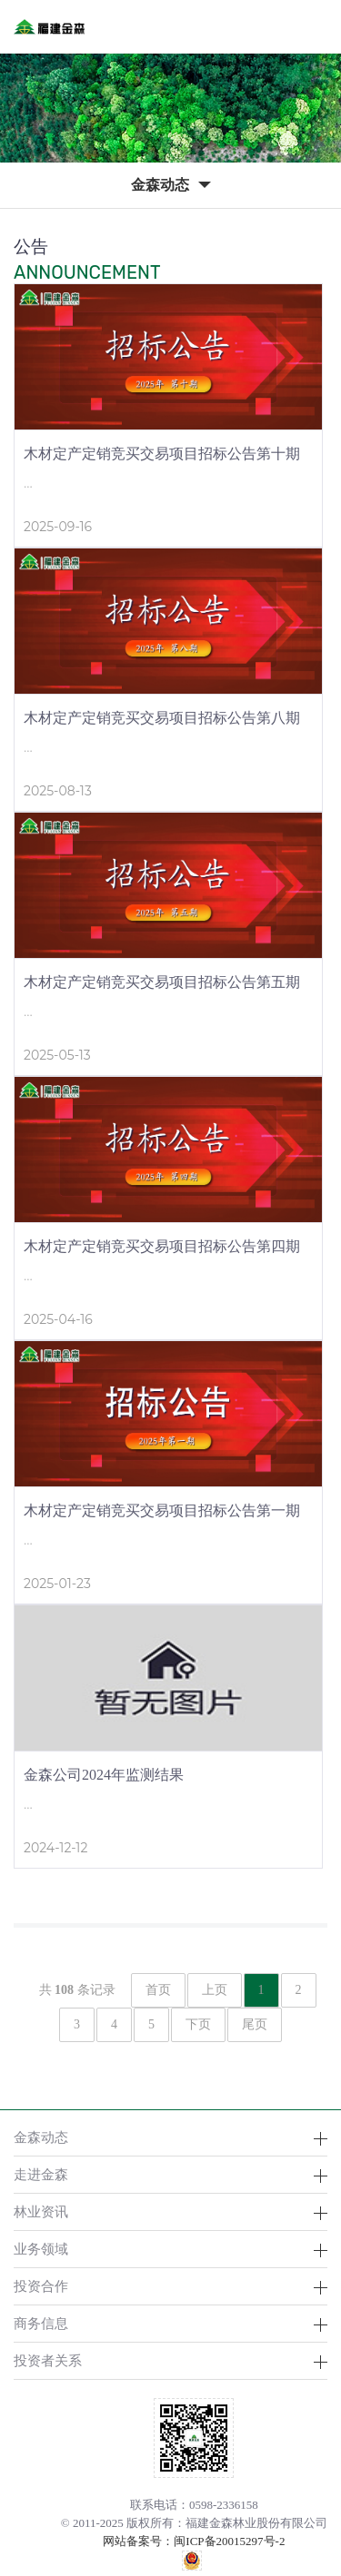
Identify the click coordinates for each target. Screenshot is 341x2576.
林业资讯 (41, 2211)
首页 (158, 1990)
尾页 (254, 2024)
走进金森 (41, 2174)
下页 (198, 2024)
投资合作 (41, 2286)
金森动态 (41, 2137)
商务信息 (41, 2323)
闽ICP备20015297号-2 (229, 2541)
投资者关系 (48, 2360)
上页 (214, 1990)
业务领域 (41, 2248)
